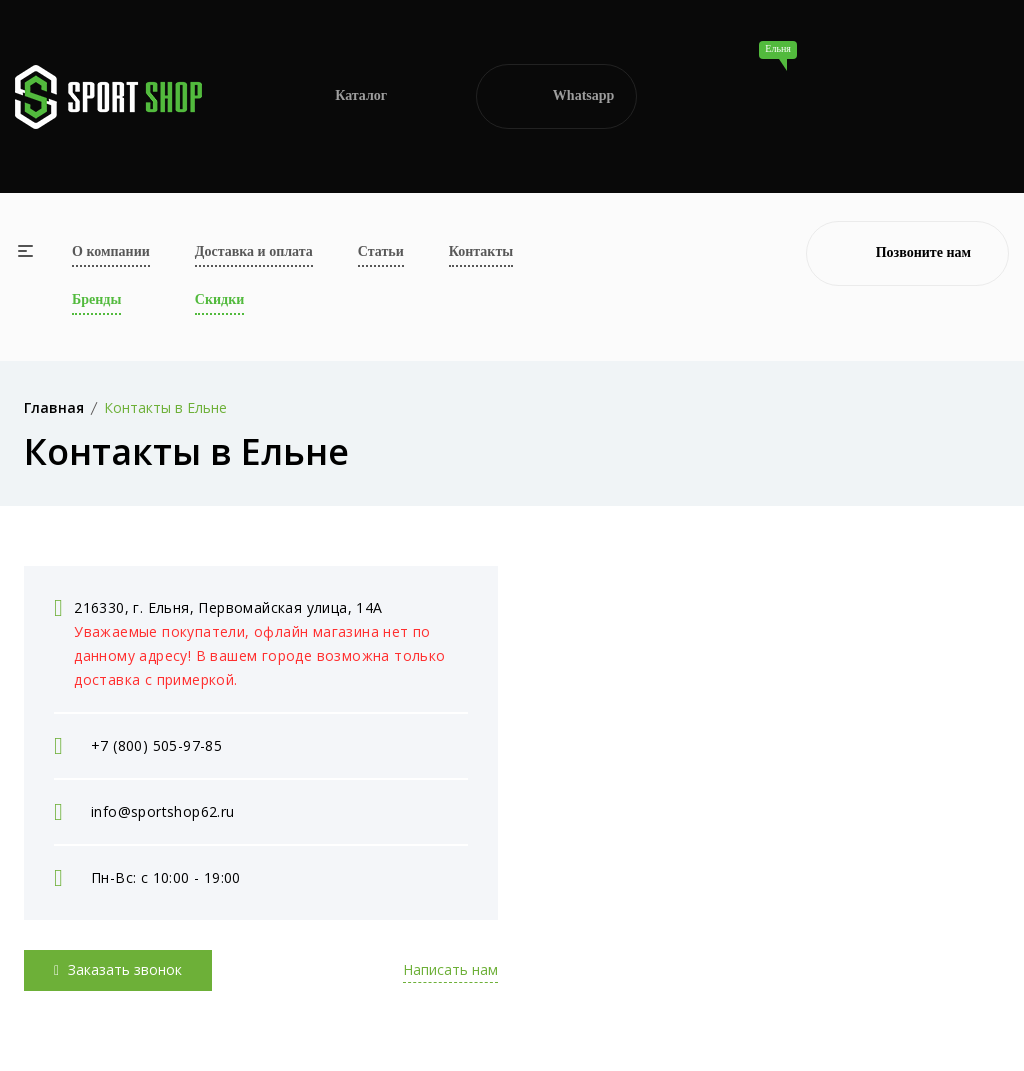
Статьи (381, 251)
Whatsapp (556, 97)
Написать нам (450, 969)
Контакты (481, 251)
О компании (111, 251)
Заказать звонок (118, 969)
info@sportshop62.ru (163, 811)
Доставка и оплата (254, 251)
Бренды (96, 299)
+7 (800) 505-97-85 (156, 745)
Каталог (339, 96)
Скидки (219, 299)
